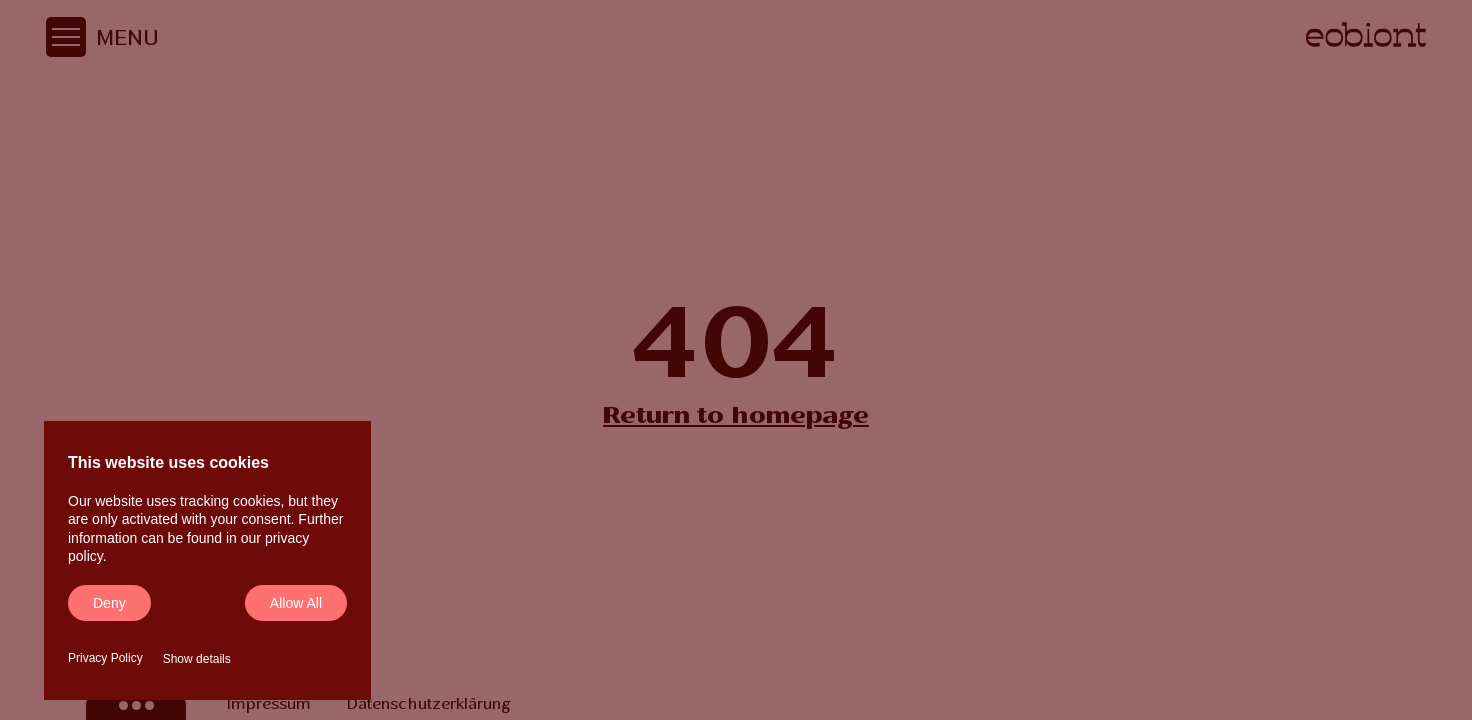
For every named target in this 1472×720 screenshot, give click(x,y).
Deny (109, 603)
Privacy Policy (105, 658)
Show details (197, 659)
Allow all (296, 603)
